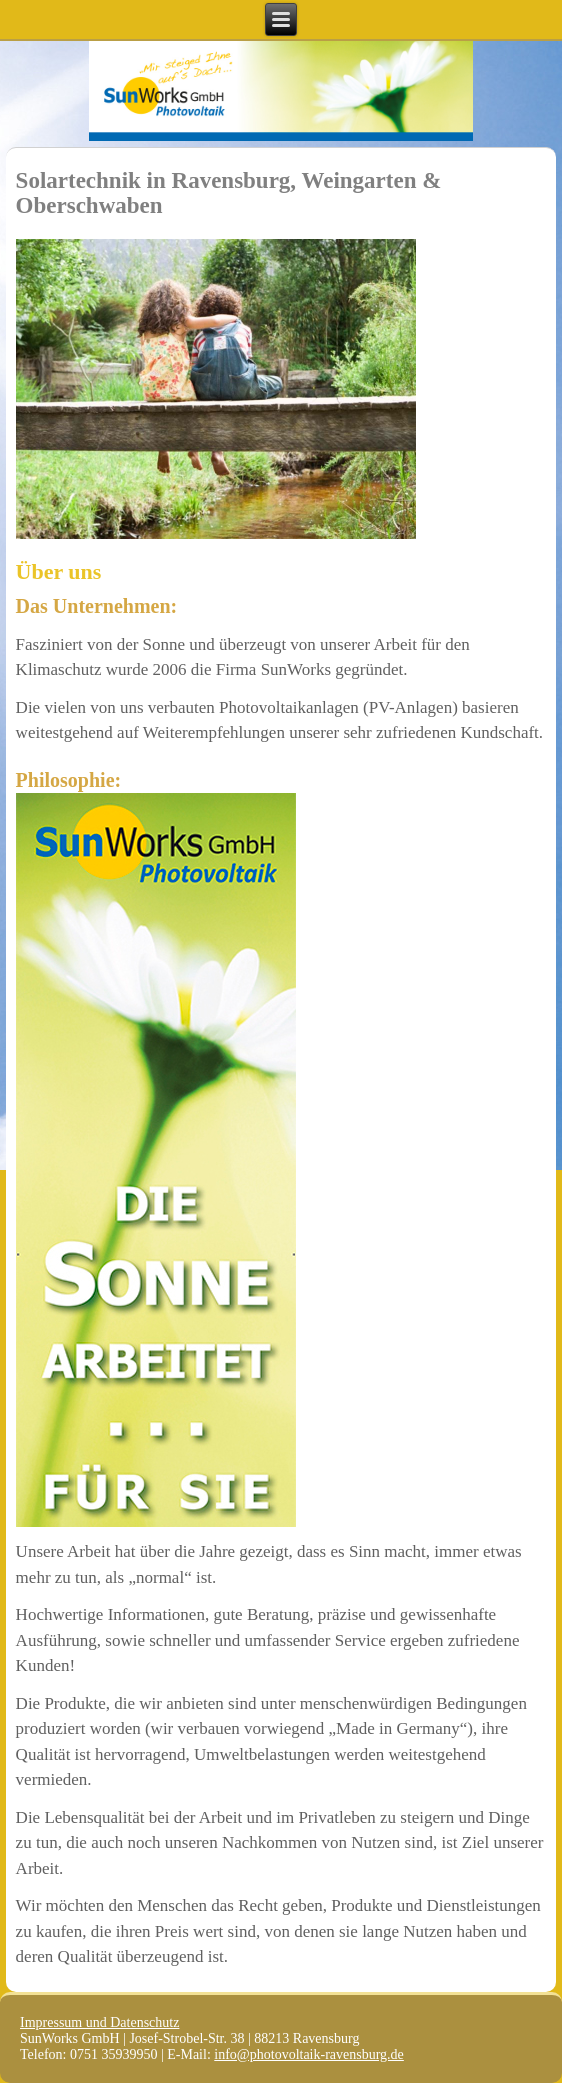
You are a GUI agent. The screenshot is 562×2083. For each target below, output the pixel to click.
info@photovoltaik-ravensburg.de (309, 2054)
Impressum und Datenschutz (99, 2022)
